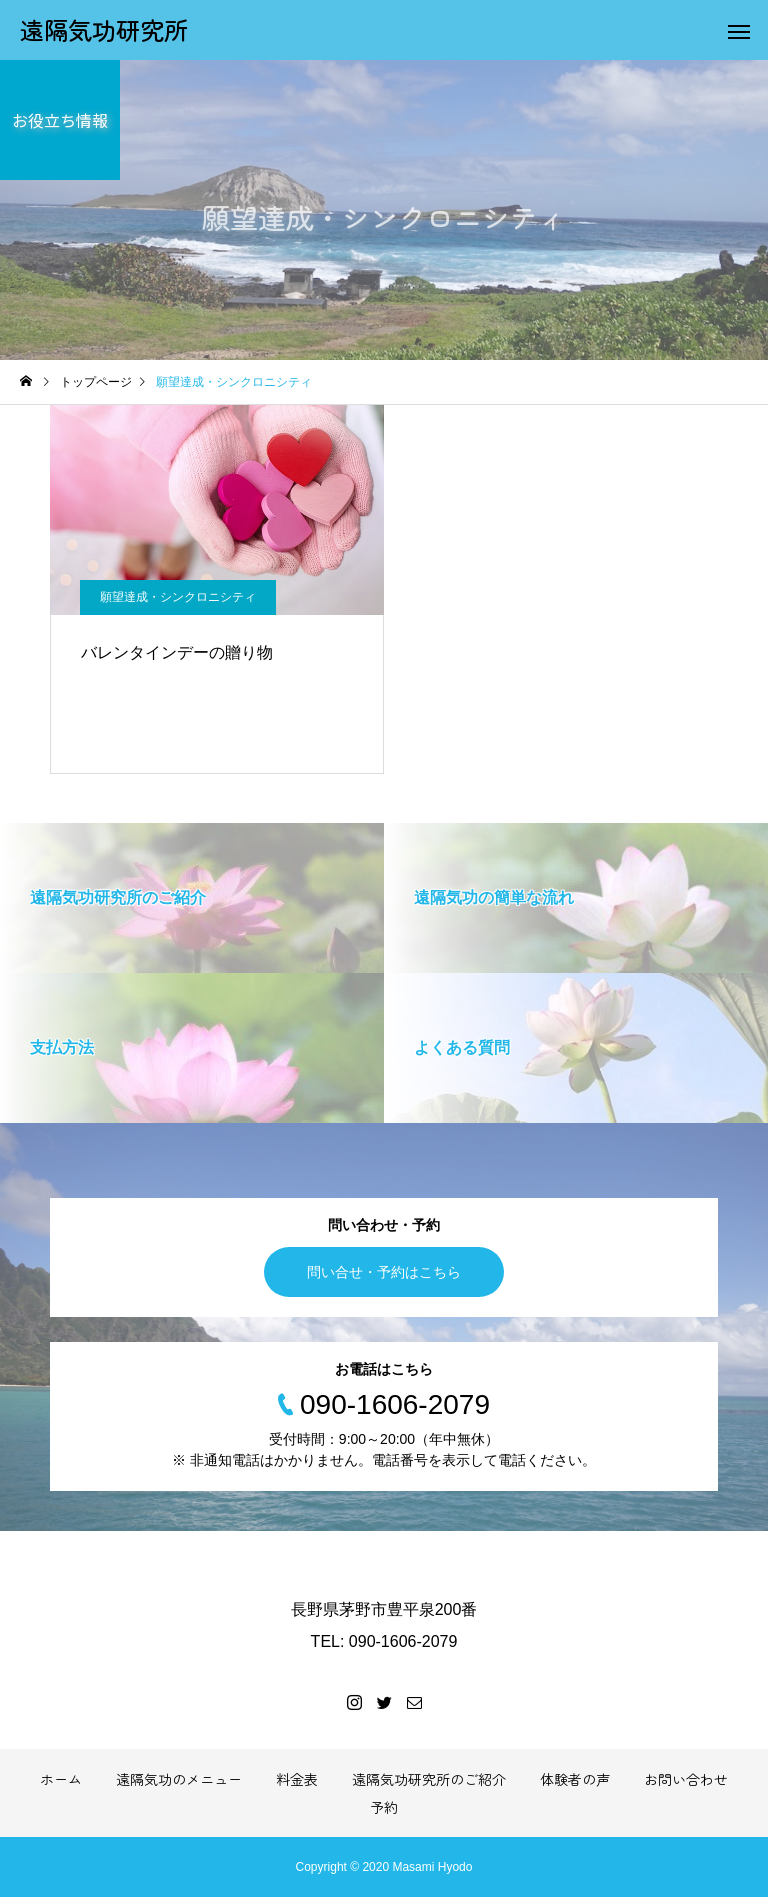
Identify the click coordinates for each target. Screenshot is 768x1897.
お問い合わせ (686, 1779)
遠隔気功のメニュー (179, 1779)
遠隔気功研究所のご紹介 (429, 1779)
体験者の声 (575, 1779)
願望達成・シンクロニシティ (178, 597)
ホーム (61, 1779)
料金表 (297, 1779)
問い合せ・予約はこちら (384, 1272)
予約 (384, 1807)
